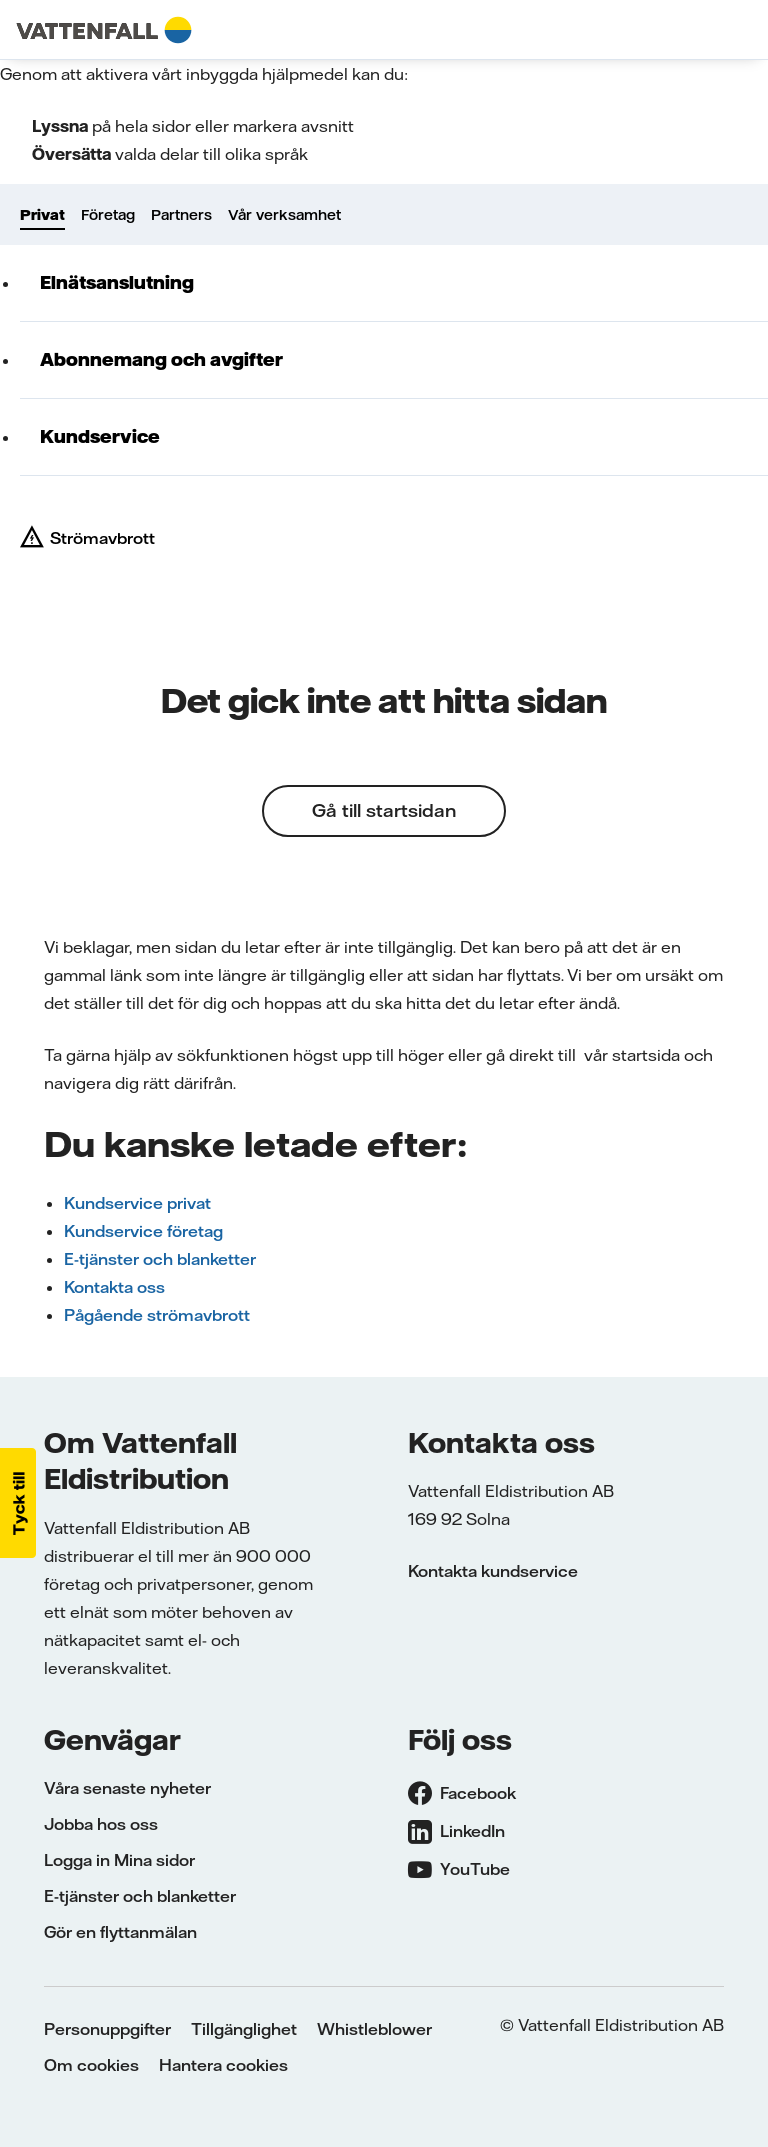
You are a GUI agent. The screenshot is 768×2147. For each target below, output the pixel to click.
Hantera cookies (223, 2065)
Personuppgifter (107, 2029)
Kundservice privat (137, 1203)
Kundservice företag (143, 1231)
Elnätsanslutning (117, 282)
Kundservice (100, 436)
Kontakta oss (114, 1287)
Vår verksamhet (284, 215)
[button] (18, 1503)
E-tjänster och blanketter (160, 1259)
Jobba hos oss (101, 1824)
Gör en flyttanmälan (120, 1932)
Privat (42, 215)
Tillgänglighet (244, 2029)
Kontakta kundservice (493, 1571)
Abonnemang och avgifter (161, 359)
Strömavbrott (102, 538)
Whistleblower (374, 2029)
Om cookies (91, 2065)
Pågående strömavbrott (157, 1315)
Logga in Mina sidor (119, 1860)
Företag (108, 215)
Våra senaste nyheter (127, 1788)
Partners (181, 215)
